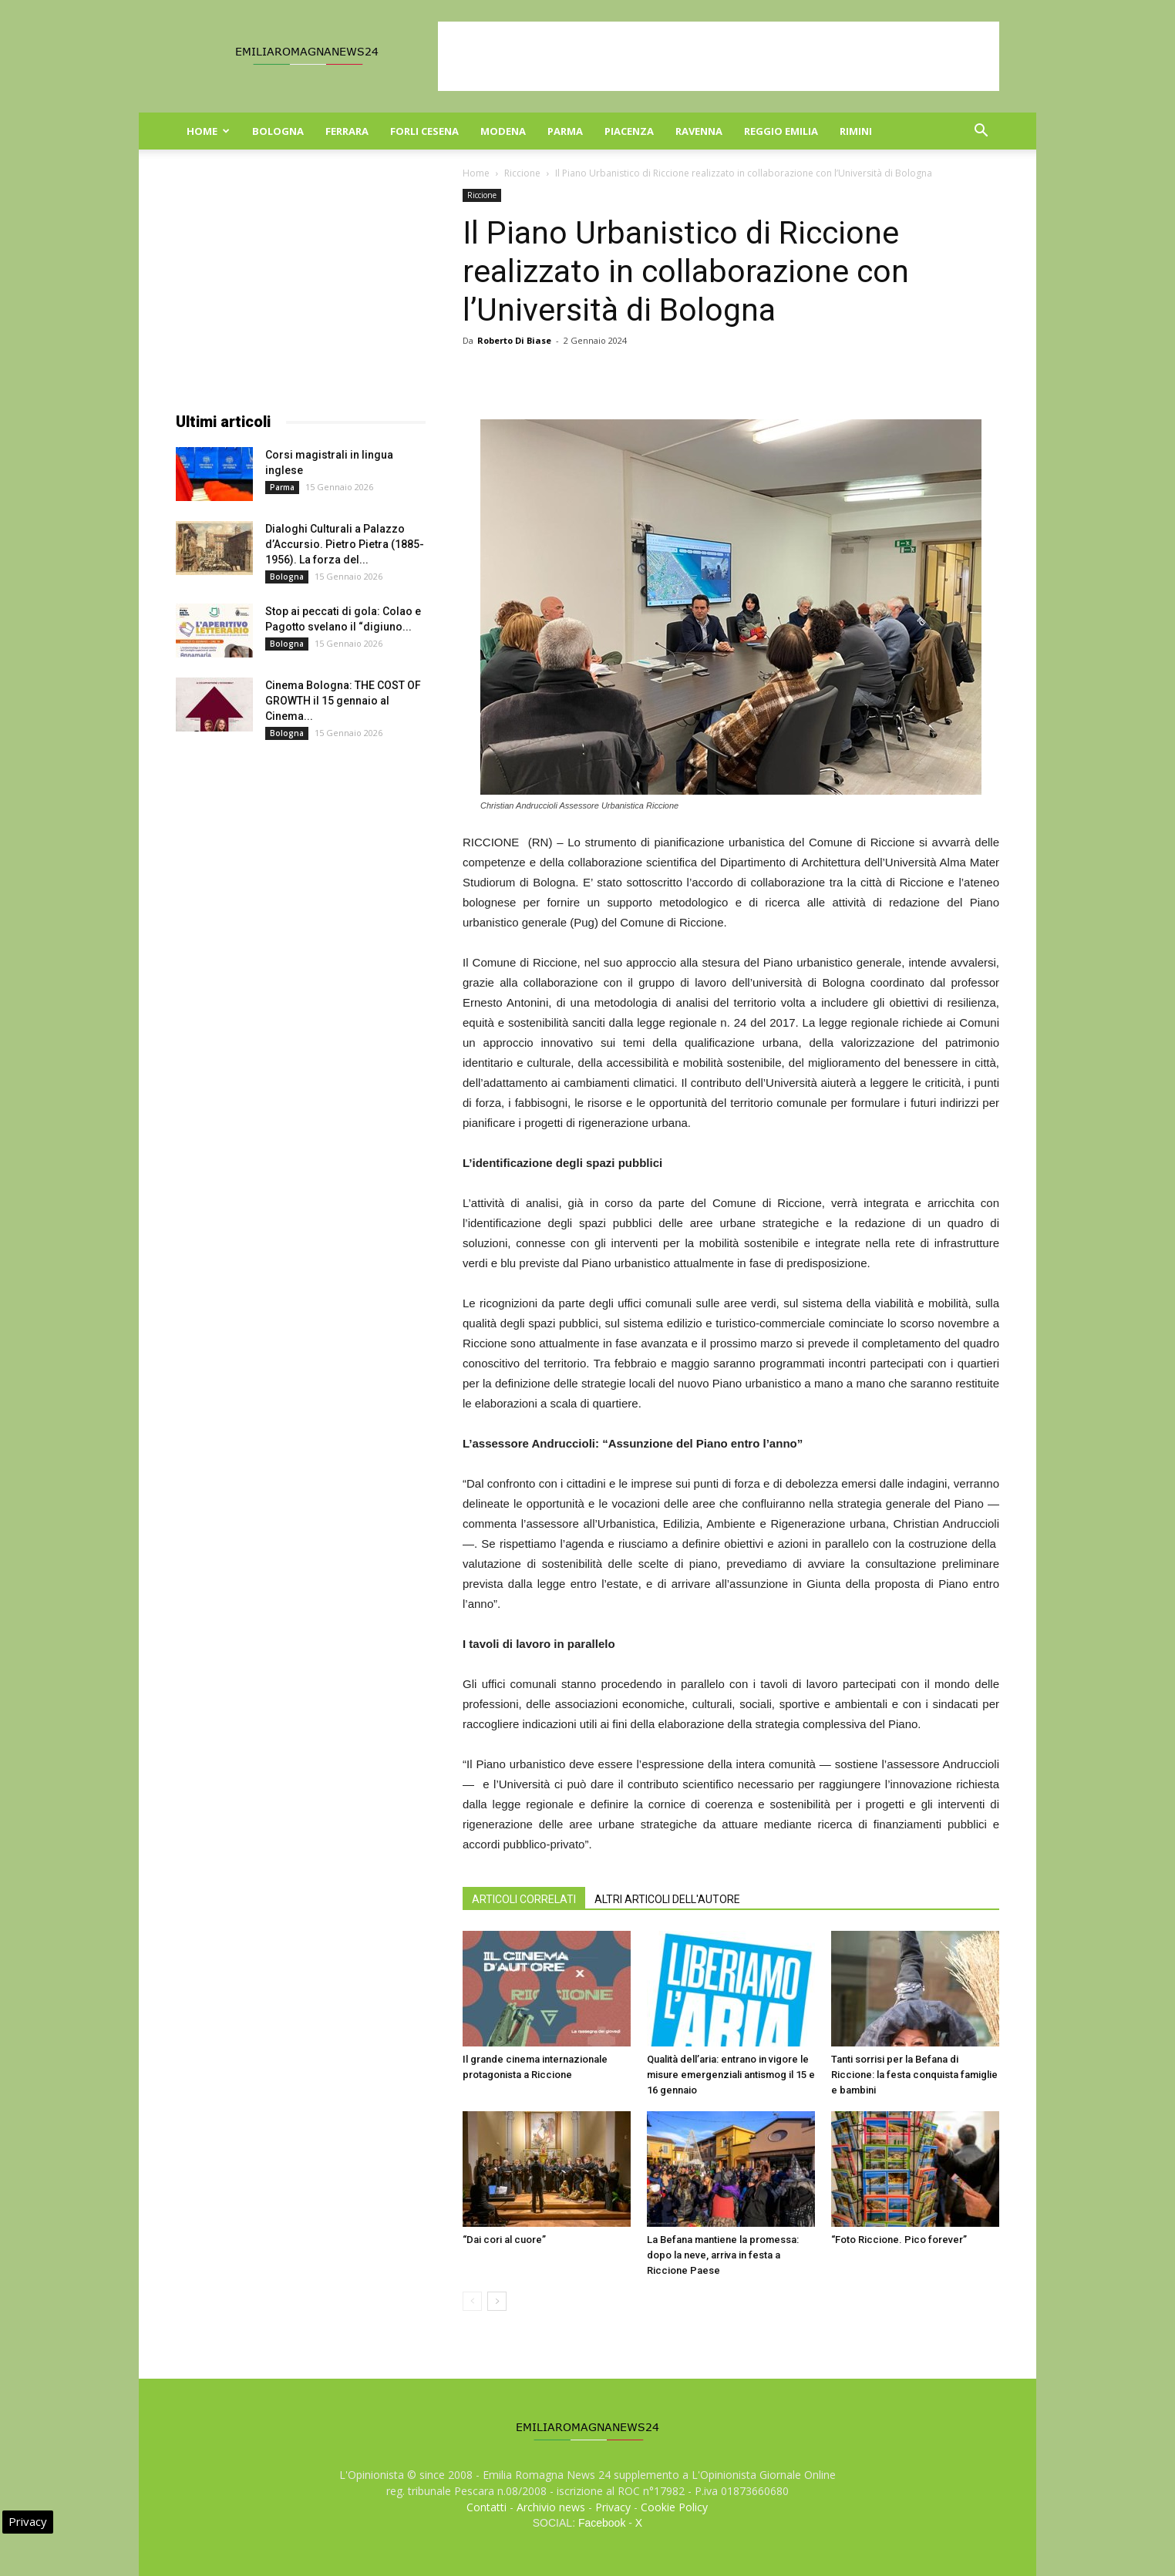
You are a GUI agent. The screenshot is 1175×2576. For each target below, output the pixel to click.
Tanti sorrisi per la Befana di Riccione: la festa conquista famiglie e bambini (914, 2074)
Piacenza (629, 131)
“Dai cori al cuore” (504, 2239)
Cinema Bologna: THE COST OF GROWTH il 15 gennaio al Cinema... (343, 700)
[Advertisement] (718, 56)
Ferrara (347, 131)
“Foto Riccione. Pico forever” (899, 2239)
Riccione (522, 173)
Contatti (486, 2507)
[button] (980, 132)
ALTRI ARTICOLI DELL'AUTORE (667, 1899)
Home (208, 131)
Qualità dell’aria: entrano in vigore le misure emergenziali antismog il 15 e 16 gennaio (731, 2074)
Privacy (613, 2507)
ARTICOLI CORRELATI (524, 1899)
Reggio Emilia (781, 131)
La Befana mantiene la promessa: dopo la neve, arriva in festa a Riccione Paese (723, 2255)
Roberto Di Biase (514, 340)
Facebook (601, 2523)
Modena (503, 131)
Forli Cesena (424, 131)
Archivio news (551, 2507)
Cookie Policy (674, 2507)
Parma (565, 131)
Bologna (278, 131)
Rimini (856, 131)
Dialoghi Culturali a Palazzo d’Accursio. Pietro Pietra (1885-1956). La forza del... (344, 544)
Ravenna (698, 131)
